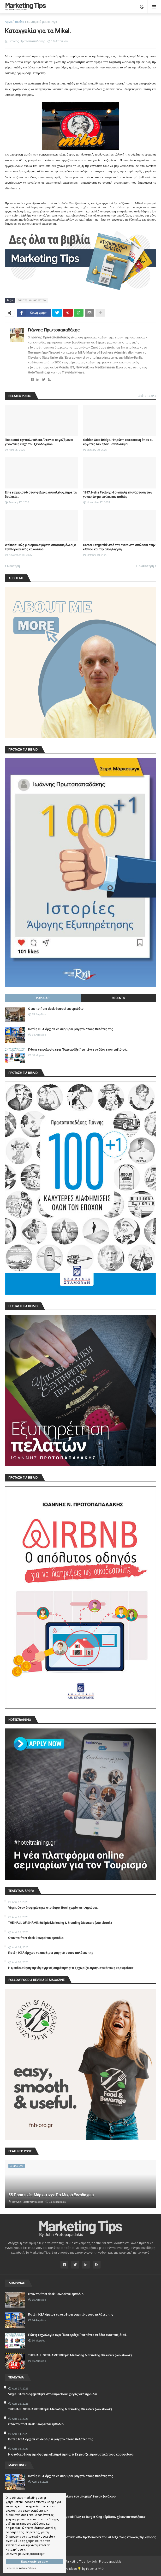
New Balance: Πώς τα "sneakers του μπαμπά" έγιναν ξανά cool (72, 2496)
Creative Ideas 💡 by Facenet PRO (80, 2568)
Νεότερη (13, 566)
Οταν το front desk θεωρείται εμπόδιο (55, 1009)
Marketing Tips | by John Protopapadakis (93, 2561)
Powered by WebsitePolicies (21, 2568)
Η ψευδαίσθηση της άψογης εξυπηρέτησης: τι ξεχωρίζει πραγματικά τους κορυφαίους (70, 1968)
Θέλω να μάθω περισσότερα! (25, 2554)
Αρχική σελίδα (14, 22)
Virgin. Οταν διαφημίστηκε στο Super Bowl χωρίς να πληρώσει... (53, 1907)
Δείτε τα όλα (147, 395)
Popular (42, 998)
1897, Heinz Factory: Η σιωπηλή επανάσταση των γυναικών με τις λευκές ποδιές (117, 495)
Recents (118, 998)
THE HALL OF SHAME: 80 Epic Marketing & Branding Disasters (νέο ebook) (60, 1923)
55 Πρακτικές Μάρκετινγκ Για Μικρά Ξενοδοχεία (51, 2195)
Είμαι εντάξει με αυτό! (34, 2561)
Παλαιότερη (145, 566)
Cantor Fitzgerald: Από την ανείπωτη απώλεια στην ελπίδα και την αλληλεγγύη (119, 547)
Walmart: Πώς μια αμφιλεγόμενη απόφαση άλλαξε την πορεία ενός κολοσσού (40, 547)
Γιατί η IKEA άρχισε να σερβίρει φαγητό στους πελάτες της (70, 1029)
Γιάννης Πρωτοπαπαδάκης (54, 329)
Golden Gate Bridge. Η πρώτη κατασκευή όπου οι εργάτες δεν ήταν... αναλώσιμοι (118, 442)
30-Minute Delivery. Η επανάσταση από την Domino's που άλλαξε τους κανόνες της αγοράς (92, 2537)
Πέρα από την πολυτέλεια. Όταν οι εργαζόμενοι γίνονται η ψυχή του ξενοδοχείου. (39, 442)
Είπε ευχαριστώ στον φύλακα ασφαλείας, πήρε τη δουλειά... (41, 495)
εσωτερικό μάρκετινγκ (42, 22)
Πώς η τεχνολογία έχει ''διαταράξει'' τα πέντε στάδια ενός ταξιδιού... (78, 1049)
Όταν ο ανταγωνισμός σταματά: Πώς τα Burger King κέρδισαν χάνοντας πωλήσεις (86, 2517)
